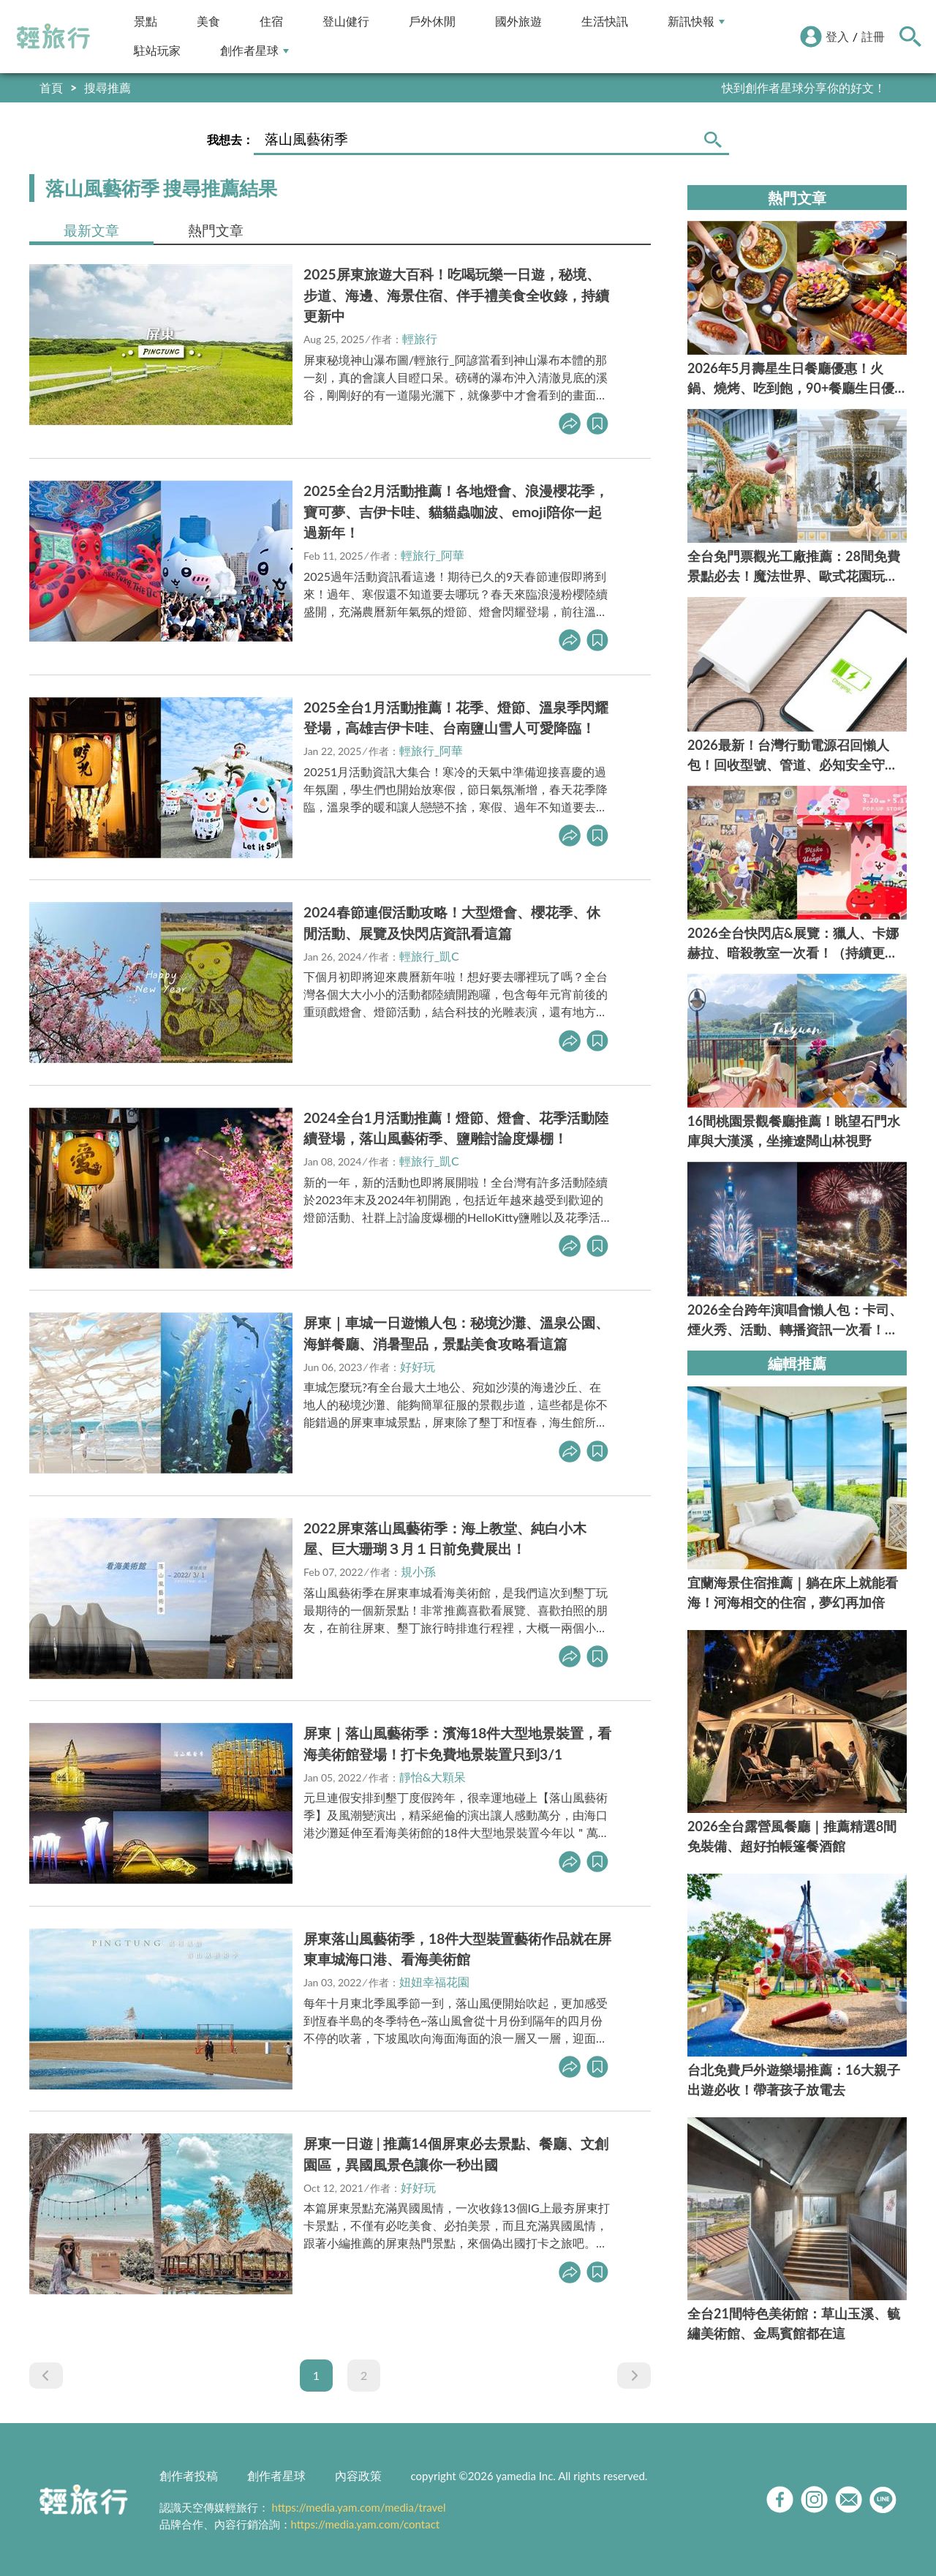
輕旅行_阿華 (432, 555)
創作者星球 (254, 51)
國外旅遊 (518, 21)
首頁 (51, 87)
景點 (145, 21)
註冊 (873, 36)
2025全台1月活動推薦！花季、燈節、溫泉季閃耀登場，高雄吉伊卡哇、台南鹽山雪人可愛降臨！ (455, 718)
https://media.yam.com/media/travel (358, 2507)
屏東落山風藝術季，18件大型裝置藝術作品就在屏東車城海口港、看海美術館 (457, 1949)
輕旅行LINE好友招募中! (825, 87)
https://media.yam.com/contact (365, 2524)
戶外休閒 (432, 21)
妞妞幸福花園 (434, 1982)
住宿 (271, 21)
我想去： (230, 139)
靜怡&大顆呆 (432, 1777)
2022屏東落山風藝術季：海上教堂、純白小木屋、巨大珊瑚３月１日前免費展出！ (444, 1539)
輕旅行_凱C (429, 956)
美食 (208, 21)
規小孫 (418, 1571)
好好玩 (417, 1366)
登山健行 (345, 21)
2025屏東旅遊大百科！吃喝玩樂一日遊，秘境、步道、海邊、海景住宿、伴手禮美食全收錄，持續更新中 (456, 295)
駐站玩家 (157, 51)
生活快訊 (604, 21)
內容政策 (358, 2475)
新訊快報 (696, 21)
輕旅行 (53, 36)
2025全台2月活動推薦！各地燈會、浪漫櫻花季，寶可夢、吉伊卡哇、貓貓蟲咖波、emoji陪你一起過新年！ (455, 511)
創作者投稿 (188, 2475)
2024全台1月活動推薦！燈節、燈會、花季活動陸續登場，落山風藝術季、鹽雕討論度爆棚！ (455, 1128)
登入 (837, 36)
